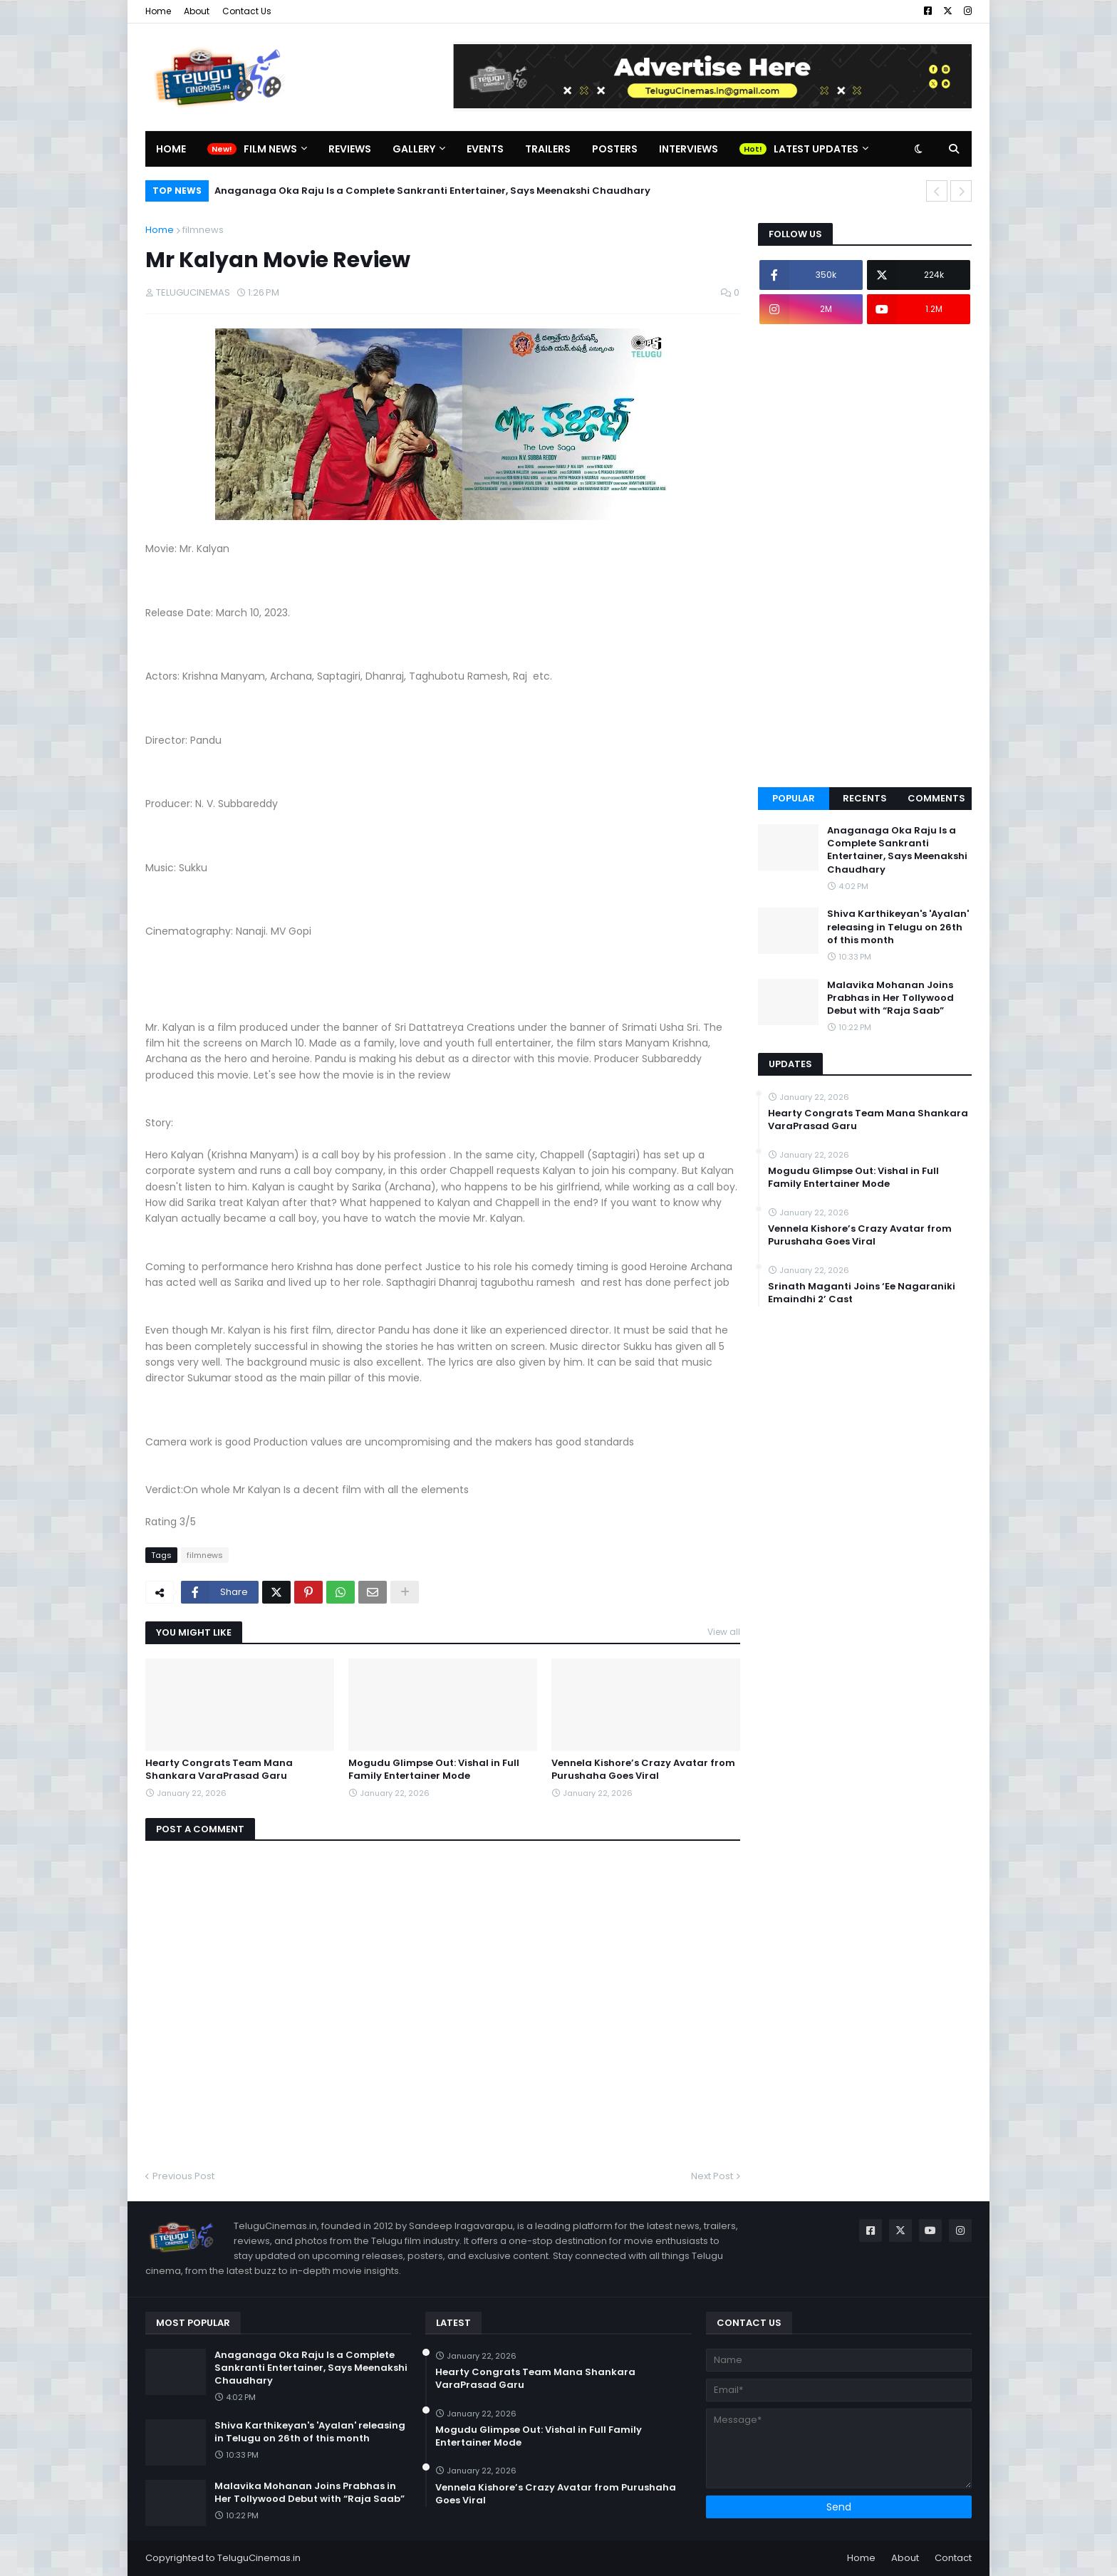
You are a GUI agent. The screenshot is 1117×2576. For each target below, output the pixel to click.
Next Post (712, 2176)
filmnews (203, 230)
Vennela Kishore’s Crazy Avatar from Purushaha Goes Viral (643, 1769)
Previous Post (183, 2176)
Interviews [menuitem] (688, 149)
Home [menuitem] (171, 149)
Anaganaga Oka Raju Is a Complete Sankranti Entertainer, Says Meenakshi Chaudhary (432, 190)
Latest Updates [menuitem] (816, 149)
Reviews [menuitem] (349, 149)
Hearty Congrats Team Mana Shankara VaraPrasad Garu (219, 1769)
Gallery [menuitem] (414, 149)
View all (723, 1632)
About (196, 11)
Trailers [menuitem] (548, 149)
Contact (953, 2558)
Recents (865, 798)
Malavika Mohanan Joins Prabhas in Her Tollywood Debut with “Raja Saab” (890, 998)
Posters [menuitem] (615, 149)
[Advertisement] (865, 555)
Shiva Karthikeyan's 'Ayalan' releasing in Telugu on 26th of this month (898, 927)
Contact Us (246, 11)
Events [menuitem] (485, 149)
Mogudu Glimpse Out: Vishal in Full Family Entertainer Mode (433, 1769)
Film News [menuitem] (270, 149)
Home (158, 11)
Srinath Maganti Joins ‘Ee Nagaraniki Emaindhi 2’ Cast (861, 1293)
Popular (793, 798)
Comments (936, 798)
